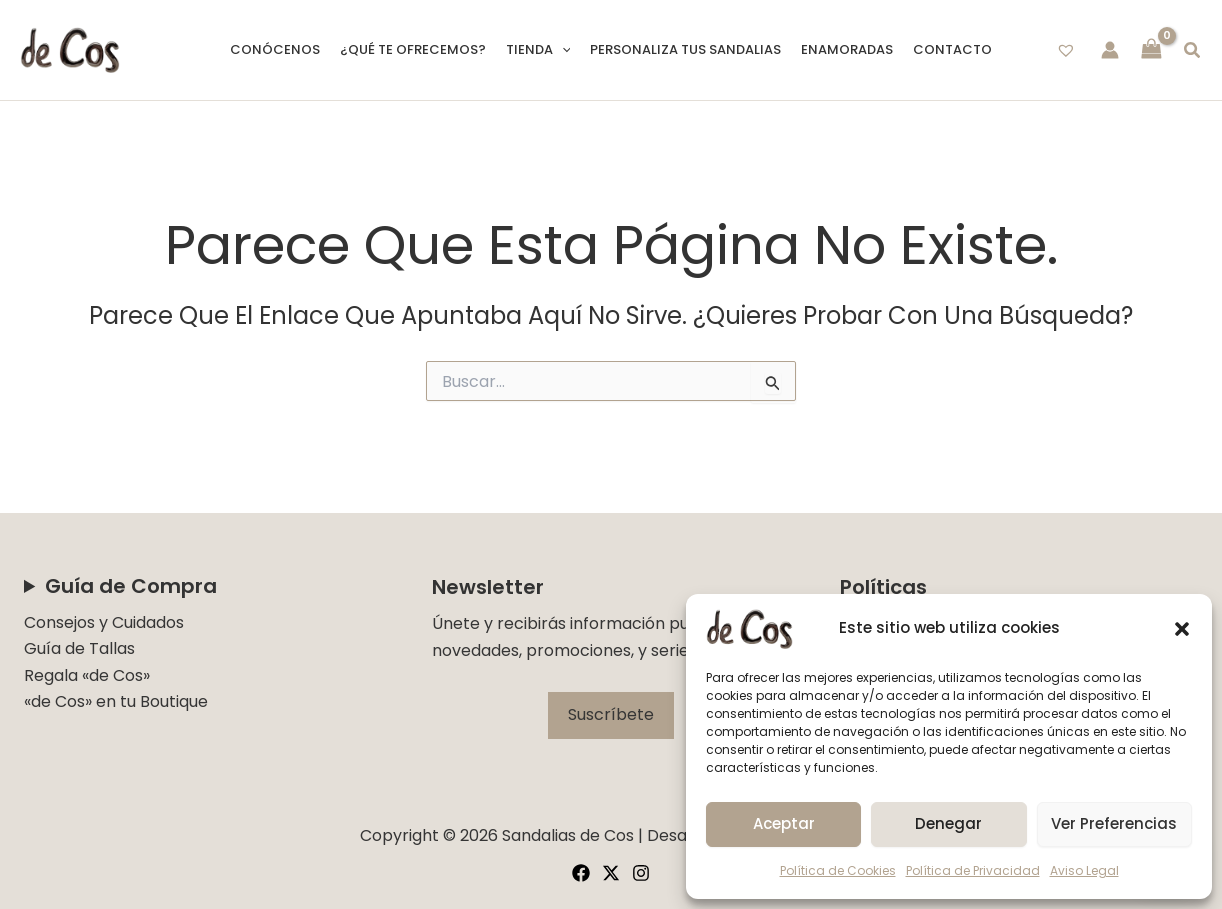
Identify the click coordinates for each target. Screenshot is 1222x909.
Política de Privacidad (973, 870)
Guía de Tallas (79, 648)
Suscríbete (611, 714)
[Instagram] (641, 873)
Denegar (948, 823)
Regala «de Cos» (87, 675)
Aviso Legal (1084, 870)
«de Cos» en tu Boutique (116, 701)
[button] (1182, 629)
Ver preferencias (1114, 823)
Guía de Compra (131, 586)
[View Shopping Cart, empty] (1151, 50)
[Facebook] (581, 873)
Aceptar (784, 823)
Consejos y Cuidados (104, 622)
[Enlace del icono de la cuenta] (1110, 50)
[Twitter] (611, 873)
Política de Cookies (838, 870)
